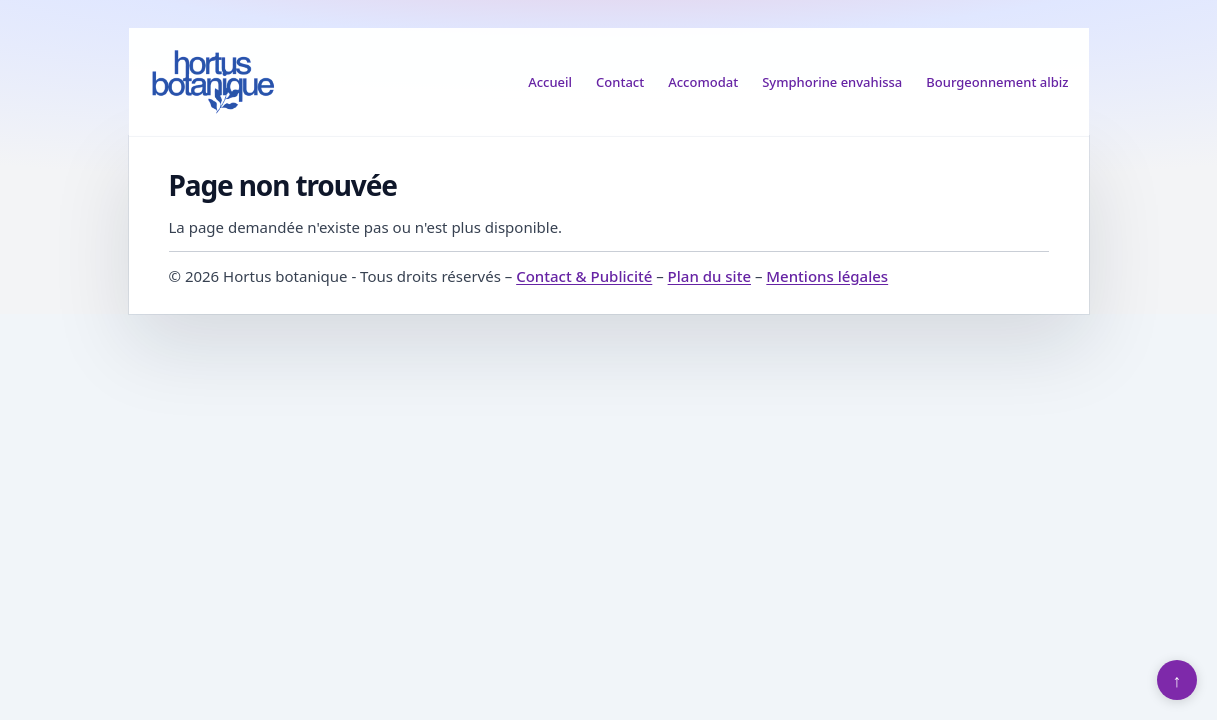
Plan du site (709, 276)
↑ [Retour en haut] (1177, 680)
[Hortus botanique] (213, 82)
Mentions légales (827, 276)
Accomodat (703, 82)
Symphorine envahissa (832, 82)
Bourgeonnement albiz (997, 82)
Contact (620, 82)
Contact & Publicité (584, 276)
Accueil (550, 82)
